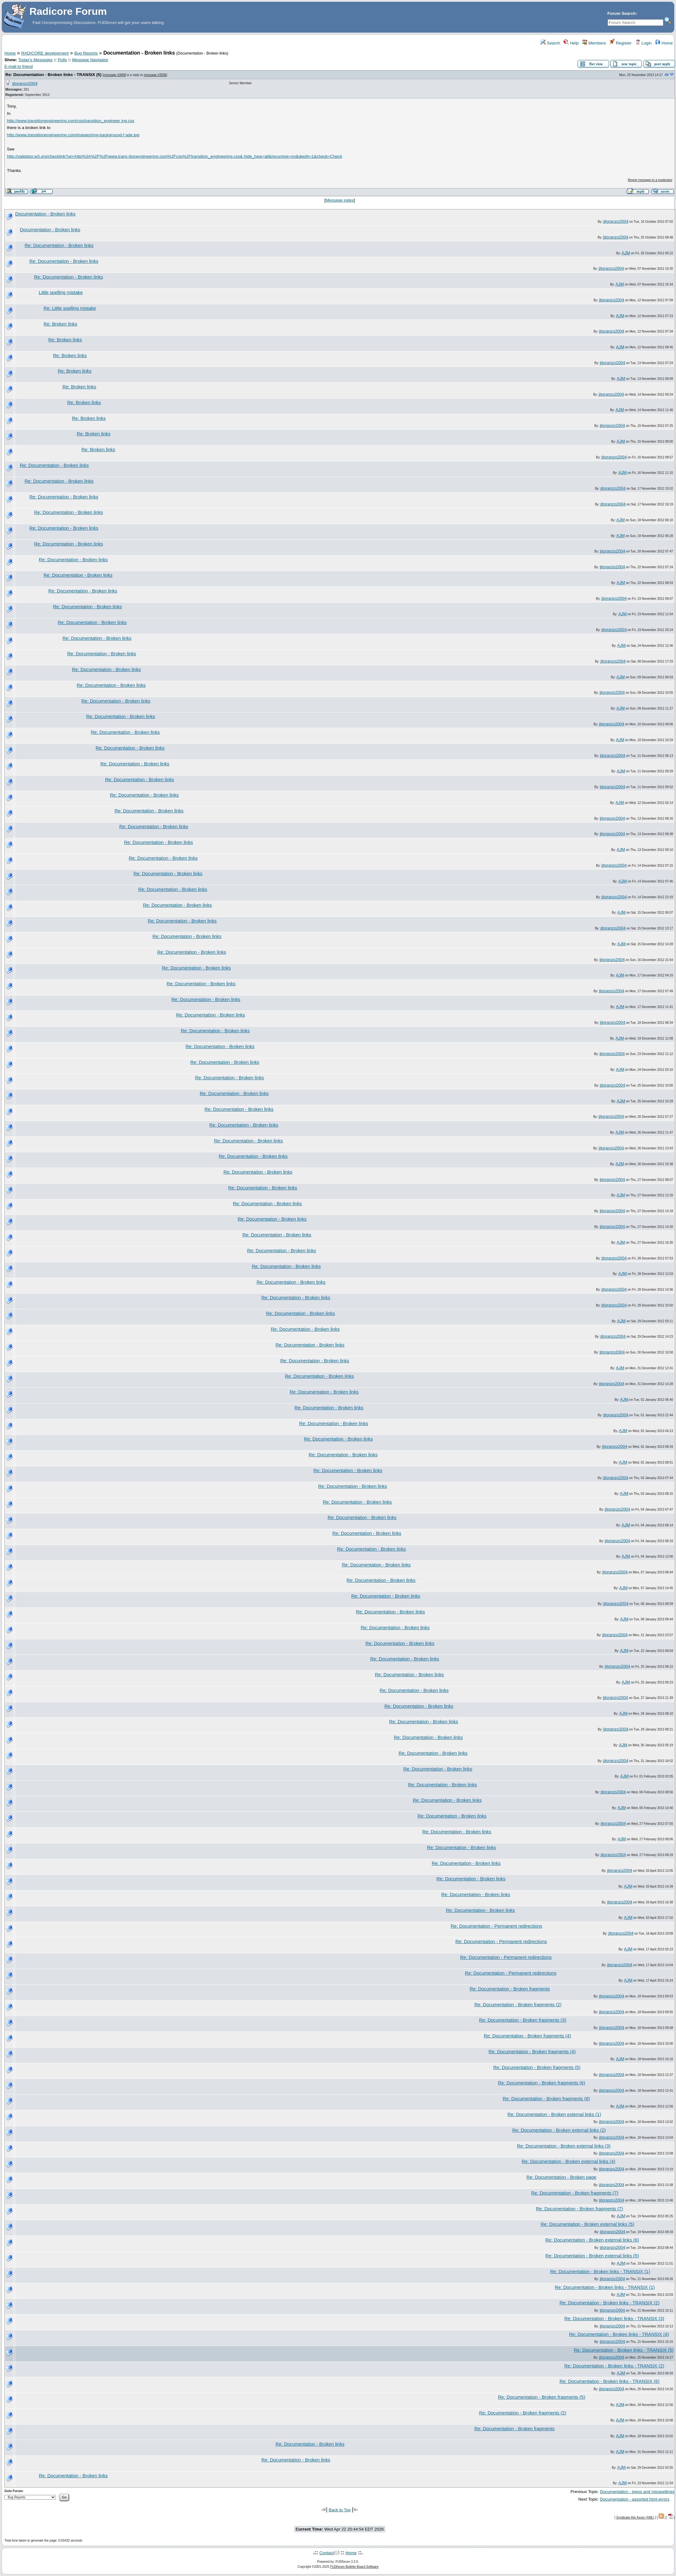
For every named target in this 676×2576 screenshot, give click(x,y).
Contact (326, 2552)
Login (643, 43)
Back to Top (340, 2510)
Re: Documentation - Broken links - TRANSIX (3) (614, 2318)
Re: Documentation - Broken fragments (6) (541, 2082)
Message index (339, 200)
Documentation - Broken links (45, 213)
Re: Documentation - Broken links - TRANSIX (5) (53, 74)
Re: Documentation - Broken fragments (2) (517, 2004)
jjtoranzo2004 (25, 83)
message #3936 (155, 75)
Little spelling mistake (61, 292)
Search (550, 43)
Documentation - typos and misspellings (637, 2491)
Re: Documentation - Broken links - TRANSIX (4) (619, 2334)
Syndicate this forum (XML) (635, 2517)
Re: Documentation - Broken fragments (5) (536, 2067)
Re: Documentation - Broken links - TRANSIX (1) (600, 2271)
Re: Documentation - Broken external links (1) (554, 2114)
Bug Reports (86, 53)
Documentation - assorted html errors (634, 2499)
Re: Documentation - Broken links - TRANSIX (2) (610, 2302)
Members (594, 43)
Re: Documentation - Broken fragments (510, 1988)
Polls (62, 59)
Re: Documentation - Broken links (59, 245)
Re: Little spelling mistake (70, 308)
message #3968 (115, 75)
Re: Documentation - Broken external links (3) (564, 2146)
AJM (626, 253)
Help (571, 43)
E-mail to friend (18, 66)
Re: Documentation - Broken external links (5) (587, 2224)
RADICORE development (44, 53)
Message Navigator (90, 59)
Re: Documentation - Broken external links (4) (568, 2161)
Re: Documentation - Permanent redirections (496, 1926)
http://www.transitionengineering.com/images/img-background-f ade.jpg (73, 135)
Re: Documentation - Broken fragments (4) (527, 2035)
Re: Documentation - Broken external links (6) (592, 2240)
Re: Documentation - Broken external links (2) (559, 2130)
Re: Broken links (60, 324)
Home (664, 43)
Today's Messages (35, 59)
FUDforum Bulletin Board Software (354, 2566)
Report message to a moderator (650, 180)
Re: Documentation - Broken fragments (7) (574, 2193)
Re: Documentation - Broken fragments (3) (522, 2020)
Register (621, 43)
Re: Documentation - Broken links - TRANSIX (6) (610, 2381)
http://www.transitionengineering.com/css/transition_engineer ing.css (70, 120)
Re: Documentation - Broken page (561, 2177)
